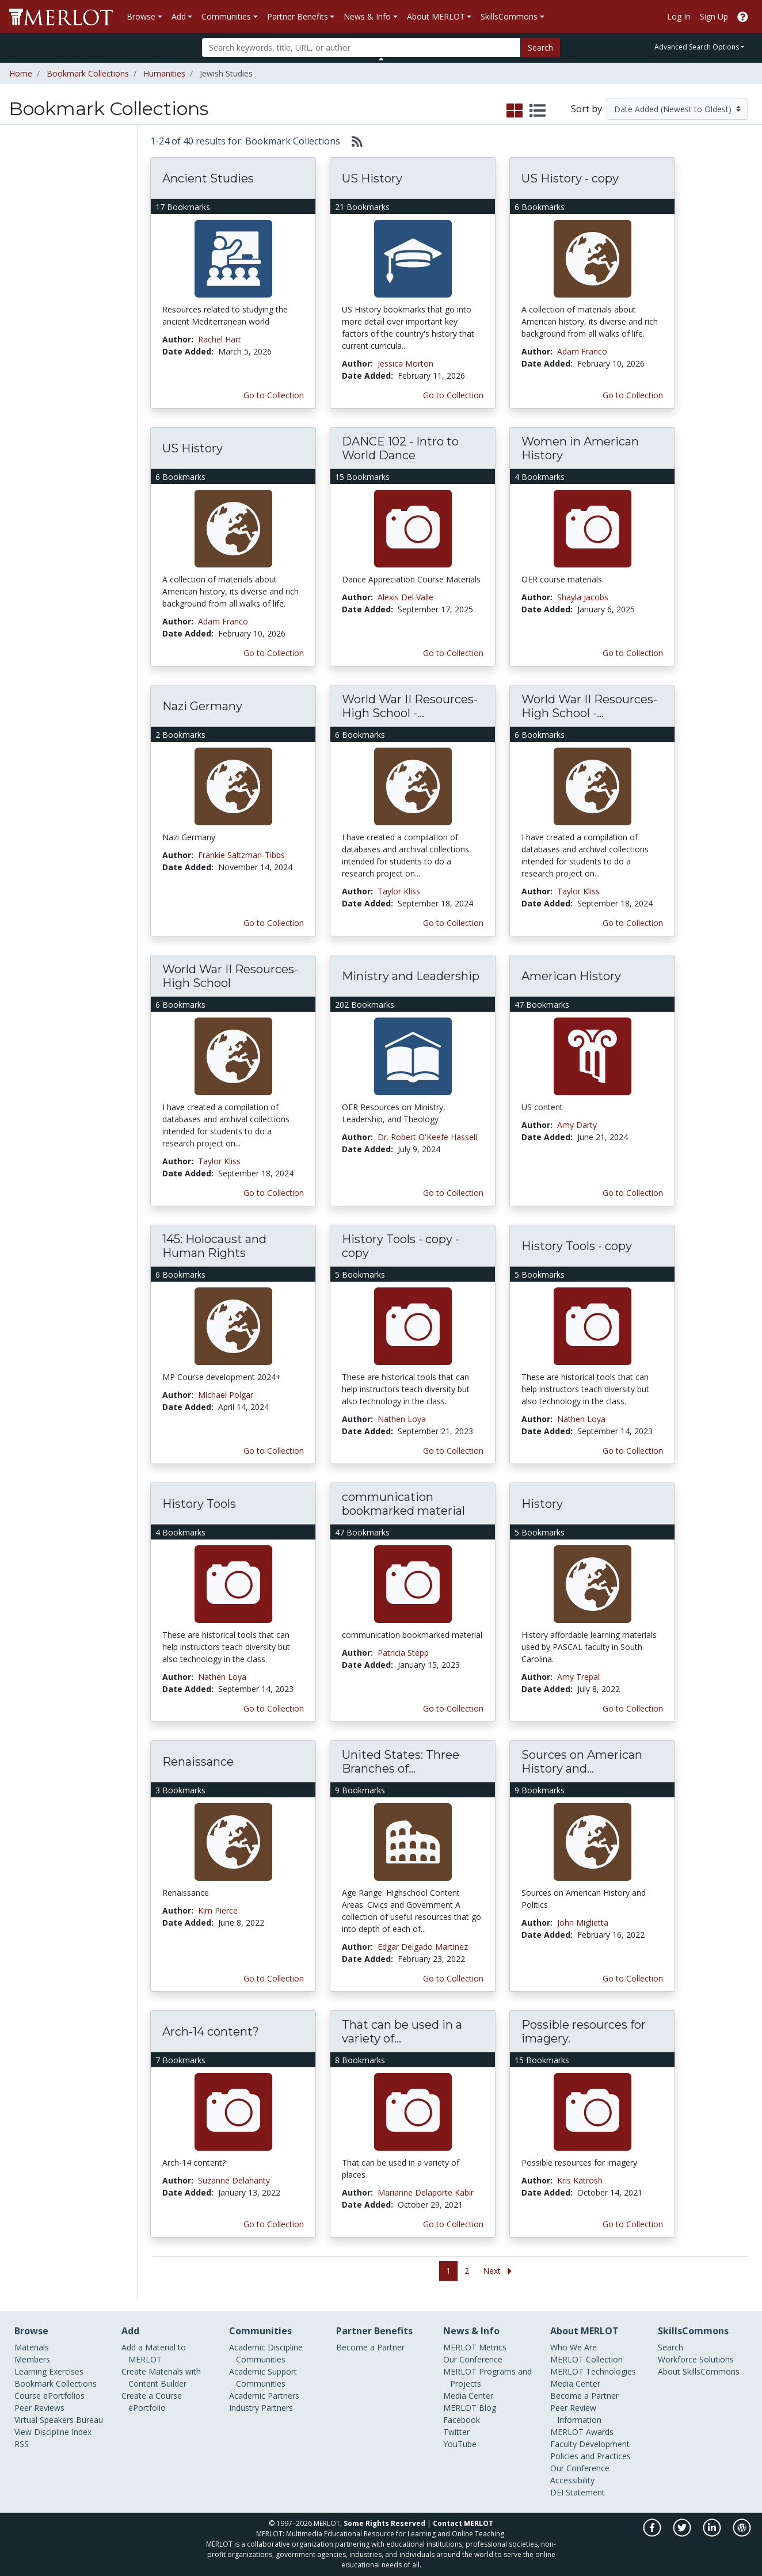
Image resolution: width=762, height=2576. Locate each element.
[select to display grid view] (514, 111)
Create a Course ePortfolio (151, 2401)
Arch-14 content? (210, 2031)
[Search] (361, 47)
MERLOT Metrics (474, 2347)
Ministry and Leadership (410, 976)
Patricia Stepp (403, 1652)
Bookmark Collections (88, 73)
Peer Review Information (575, 2413)
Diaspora (29, 332)
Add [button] (179, 16)
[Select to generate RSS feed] (352, 141)
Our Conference (472, 2359)
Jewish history (36, 356)
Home (20, 73)
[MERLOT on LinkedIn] (712, 2534)
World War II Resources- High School (230, 976)
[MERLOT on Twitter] (682, 2534)
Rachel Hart (219, 339)
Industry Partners (261, 2407)
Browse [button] (141, 16)
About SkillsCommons (699, 2371)
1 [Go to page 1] (448, 2270)
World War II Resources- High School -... (410, 706)
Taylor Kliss (399, 891)
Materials (28, 165)
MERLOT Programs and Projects (487, 2377)
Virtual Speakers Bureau (58, 2419)
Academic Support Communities (263, 2377)
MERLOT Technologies (593, 2371)
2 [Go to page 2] (466, 2270)
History (542, 1504)
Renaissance (198, 1762)
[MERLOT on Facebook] (653, 2534)
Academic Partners (264, 2395)
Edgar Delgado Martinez (423, 1946)
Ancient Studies (208, 178)
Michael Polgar (225, 1394)
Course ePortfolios (46, 227)
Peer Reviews (36, 242)
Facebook (461, 2419)
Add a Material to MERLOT (153, 2353)
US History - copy (570, 178)
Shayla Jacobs (582, 597)
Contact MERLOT (463, 2523)
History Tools (199, 1504)
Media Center (468, 2395)
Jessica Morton (405, 363)
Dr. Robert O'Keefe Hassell (427, 1136)
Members (29, 181)
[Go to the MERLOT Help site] (743, 16)
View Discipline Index (53, 2431)
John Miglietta (582, 1922)
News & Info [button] (367, 16)
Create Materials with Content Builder (161, 2377)
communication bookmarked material (403, 1504)
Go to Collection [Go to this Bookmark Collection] (273, 395)
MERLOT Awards (582, 2431)
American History (571, 976)
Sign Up (714, 16)
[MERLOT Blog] (741, 2534)
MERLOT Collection (586, 2359)
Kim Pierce (218, 1910)
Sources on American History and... (581, 1761)
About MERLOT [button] (436, 16)
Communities (35, 257)
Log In (679, 16)
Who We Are (573, 2347)
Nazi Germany (202, 706)
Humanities (164, 73)
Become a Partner (370, 2347)
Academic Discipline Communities (266, 2353)
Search (540, 47)
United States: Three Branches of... (400, 1761)
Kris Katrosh (580, 2180)
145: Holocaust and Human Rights (214, 1246)
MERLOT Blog (469, 2407)
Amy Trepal (578, 1676)
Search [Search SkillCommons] (670, 2347)
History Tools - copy (576, 1246)
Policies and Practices (590, 2456)
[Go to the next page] (499, 2271)
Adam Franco (582, 351)
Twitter (456, 2431)
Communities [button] (226, 16)
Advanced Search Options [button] (696, 47)
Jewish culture (36, 344)
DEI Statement (577, 2492)
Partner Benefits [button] (297, 16)
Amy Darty (577, 1124)
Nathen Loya (402, 1418)
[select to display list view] (537, 111)
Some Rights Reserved (384, 2523)
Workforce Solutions (696, 2359)
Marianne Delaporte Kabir (426, 2192)
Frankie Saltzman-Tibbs (241, 854)
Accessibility (572, 2480)
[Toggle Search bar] (381, 59)
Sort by (586, 108)
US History (372, 178)
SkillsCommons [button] (509, 16)
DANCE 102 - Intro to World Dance (400, 448)
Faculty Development (590, 2443)
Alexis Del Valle (405, 597)
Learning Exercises (45, 195)
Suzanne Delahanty (234, 2180)
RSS (21, 2443)
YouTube (460, 2443)
